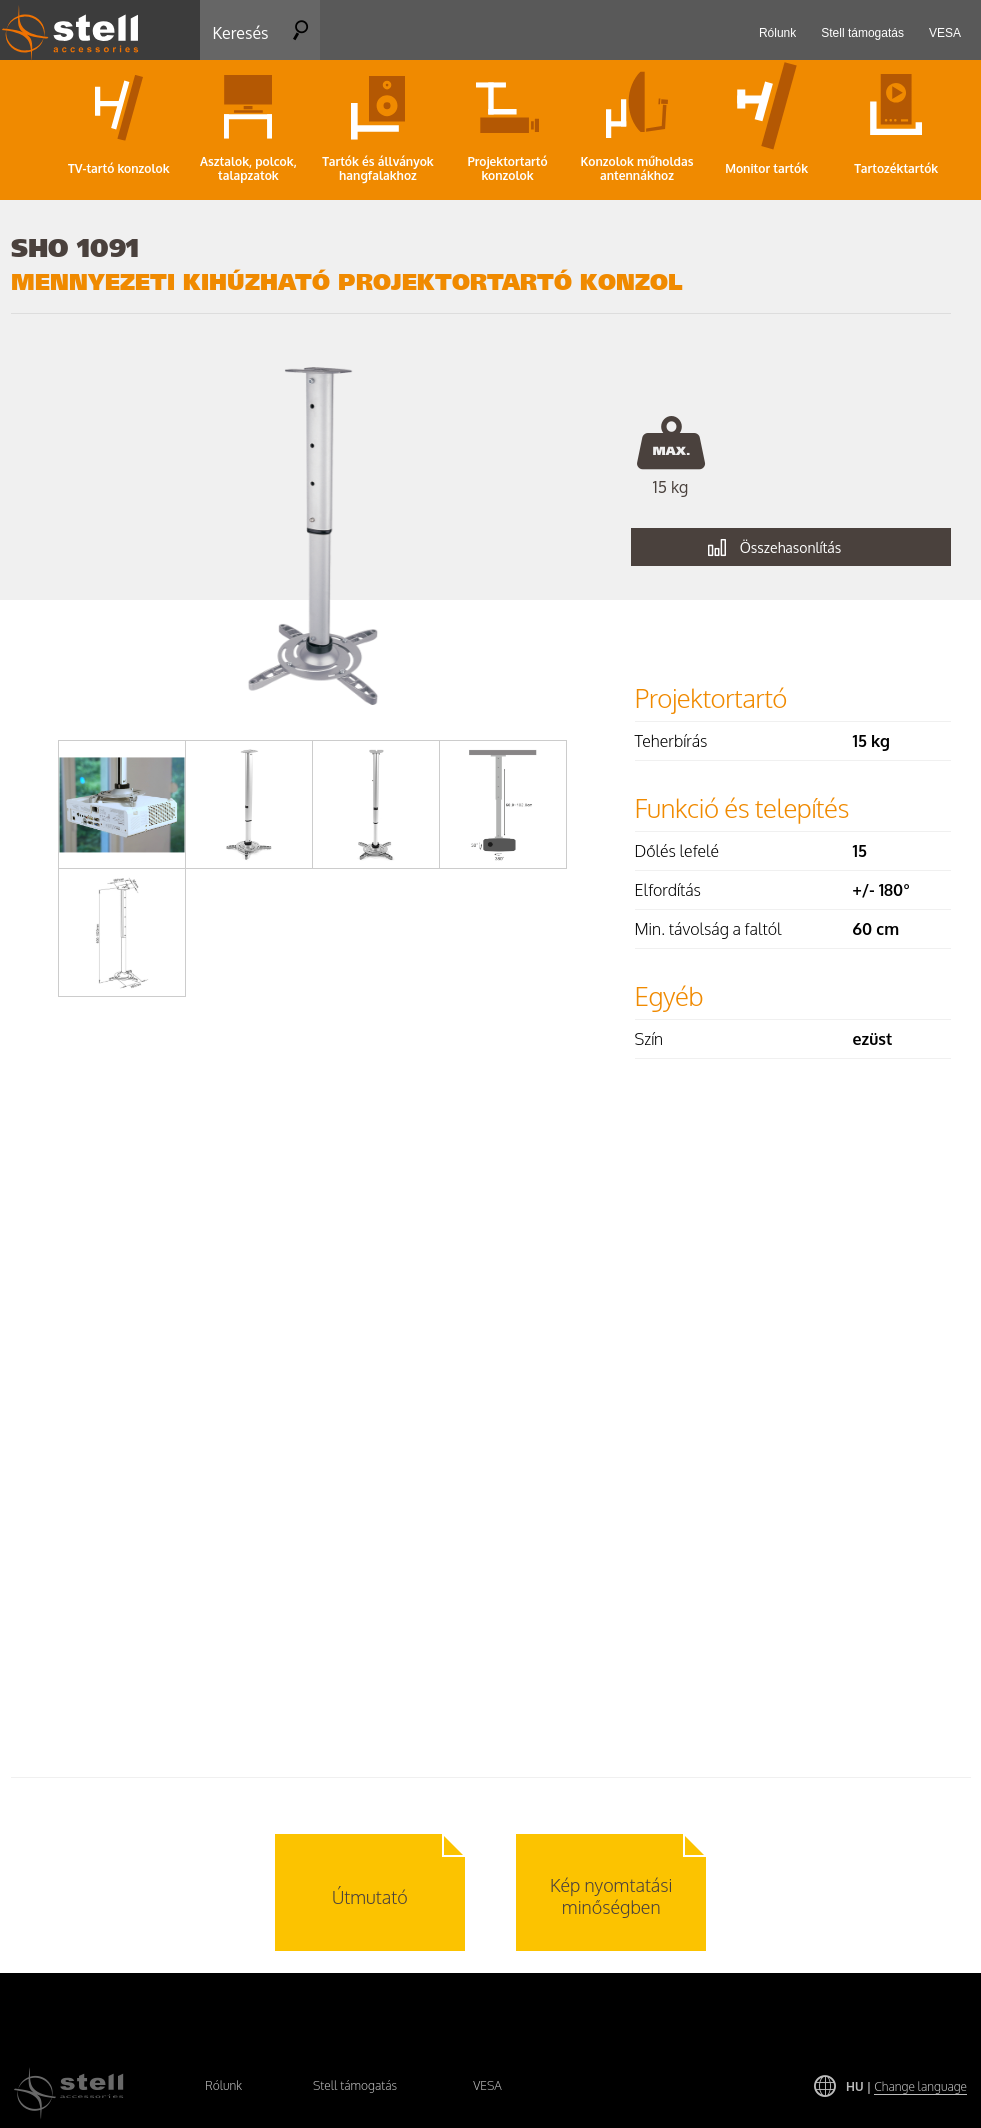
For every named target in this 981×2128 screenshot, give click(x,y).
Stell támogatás (355, 2085)
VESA (487, 2085)
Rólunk (223, 2085)
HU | (906, 2086)
